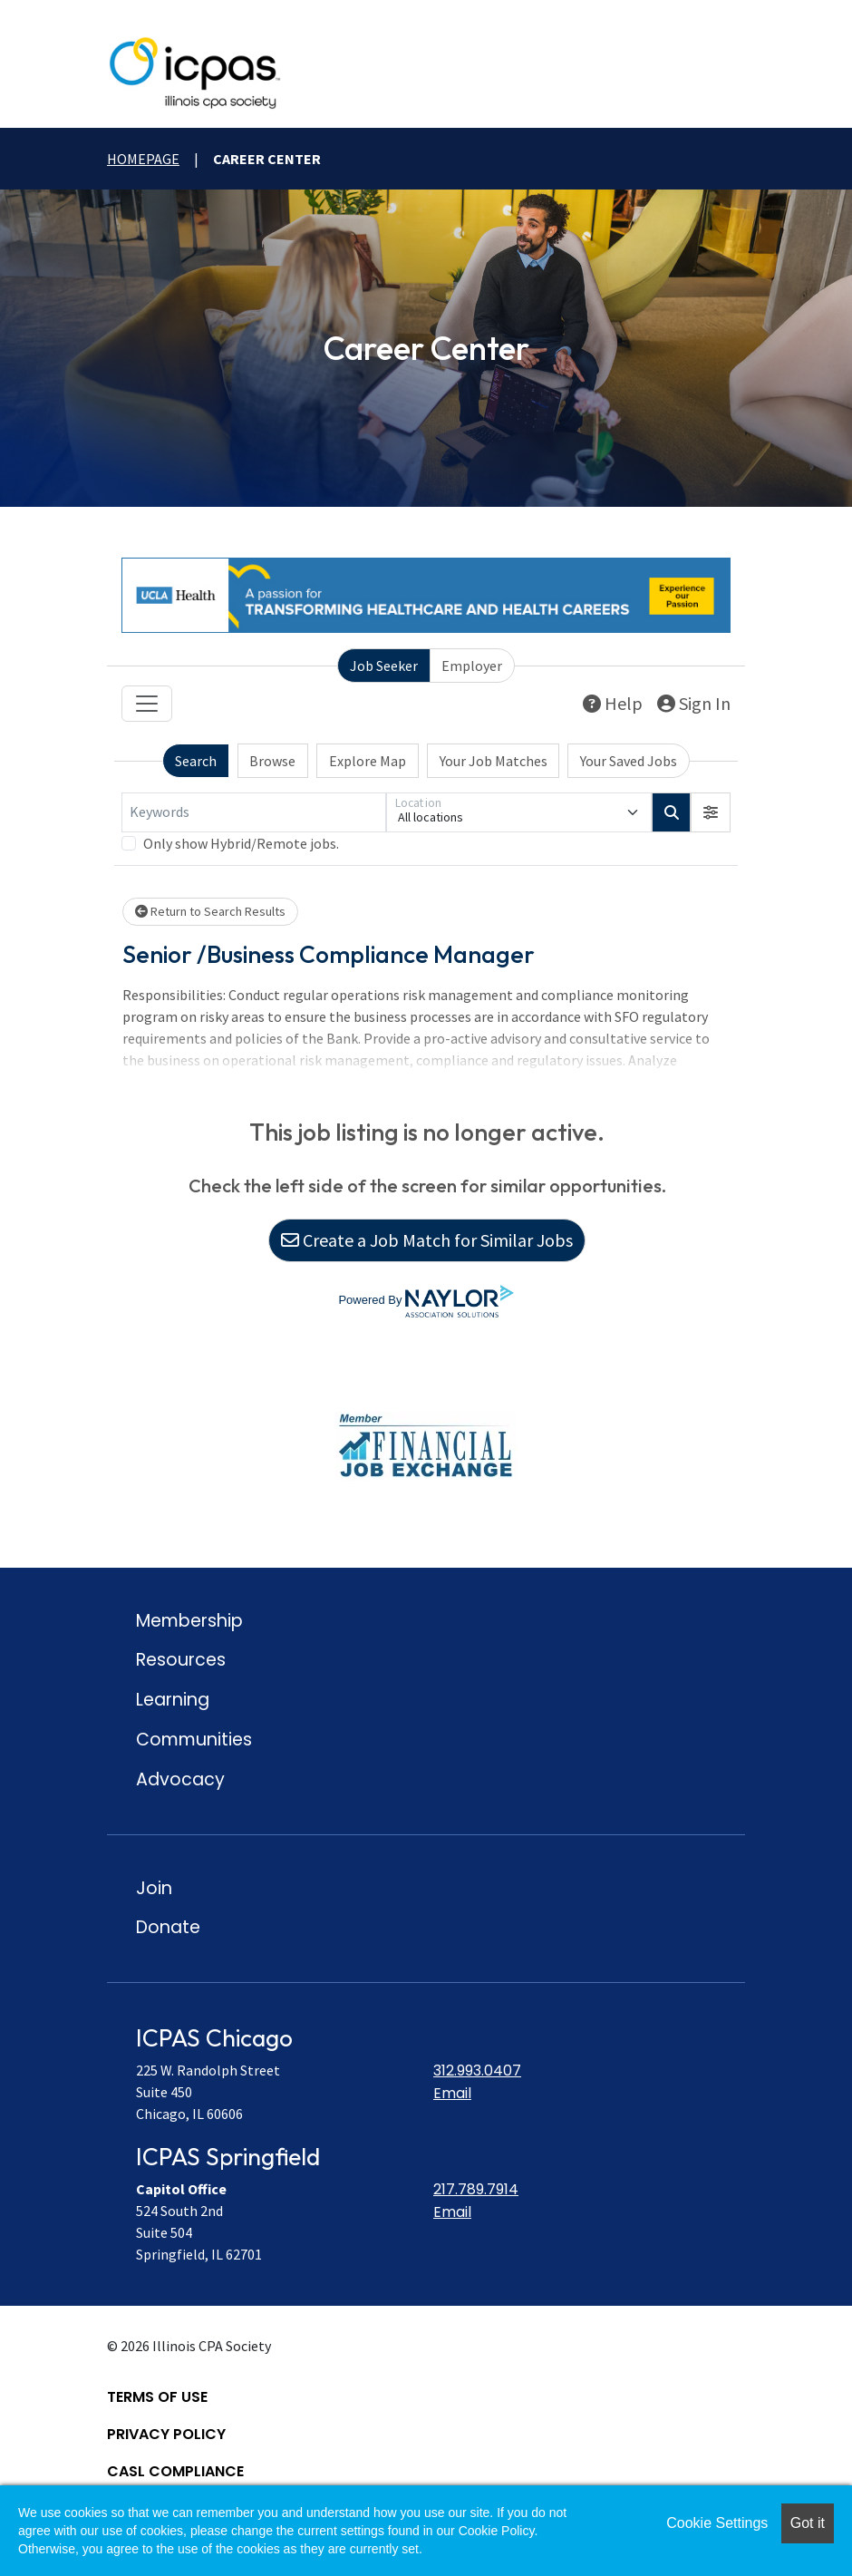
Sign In (694, 703)
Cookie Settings (717, 2523)
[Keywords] (253, 812)
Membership (189, 1621)
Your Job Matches (493, 761)
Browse (272, 761)
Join (154, 1888)
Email (452, 2093)
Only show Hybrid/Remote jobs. (241, 843)
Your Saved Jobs (628, 761)
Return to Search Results (210, 911)
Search (196, 761)
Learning (172, 1699)
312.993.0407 (477, 2070)
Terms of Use (157, 2396)
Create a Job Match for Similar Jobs (427, 1240)
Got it (807, 2523)
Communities (194, 1739)
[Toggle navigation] (146, 703)
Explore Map (367, 761)
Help (613, 703)
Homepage (143, 159)
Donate (168, 1927)
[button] (711, 812)
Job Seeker (384, 665)
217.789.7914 (475, 2189)
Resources (181, 1660)
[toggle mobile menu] (728, 72)
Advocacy (180, 1779)
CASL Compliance (175, 2471)
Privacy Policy (166, 2434)
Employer (471, 665)
